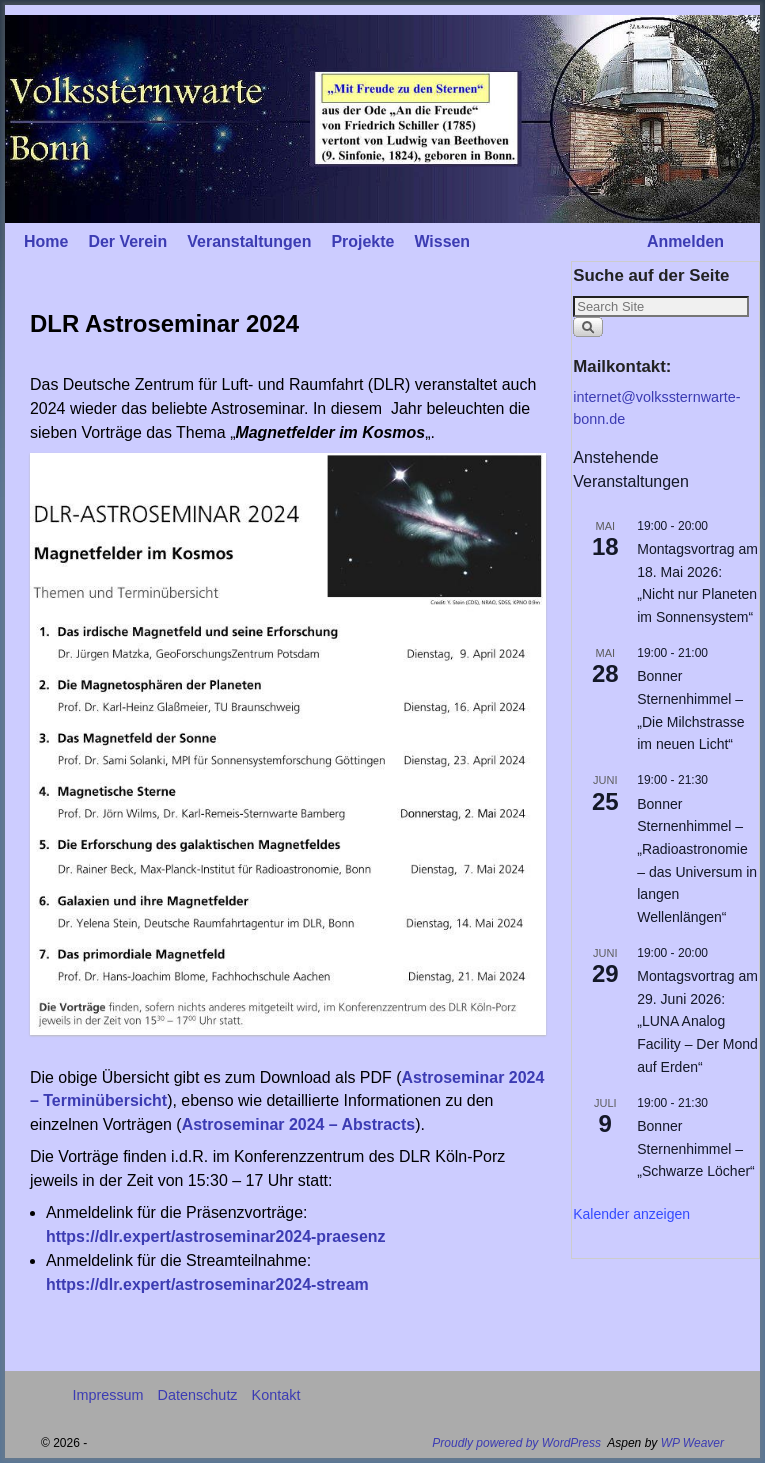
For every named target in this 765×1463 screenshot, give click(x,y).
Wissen (442, 241)
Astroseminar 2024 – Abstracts (299, 1124)
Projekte (362, 241)
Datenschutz (198, 1395)
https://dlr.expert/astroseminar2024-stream (207, 1284)
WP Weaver (692, 1443)
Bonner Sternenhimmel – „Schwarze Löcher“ (696, 1148)
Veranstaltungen (249, 241)
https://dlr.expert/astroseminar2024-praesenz (216, 1236)
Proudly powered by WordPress (516, 1443)
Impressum (107, 1395)
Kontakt (276, 1395)
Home (46, 241)
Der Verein (127, 241)
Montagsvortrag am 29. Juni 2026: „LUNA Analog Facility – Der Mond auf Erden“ (697, 1021)
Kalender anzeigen (631, 1214)
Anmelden (685, 241)
